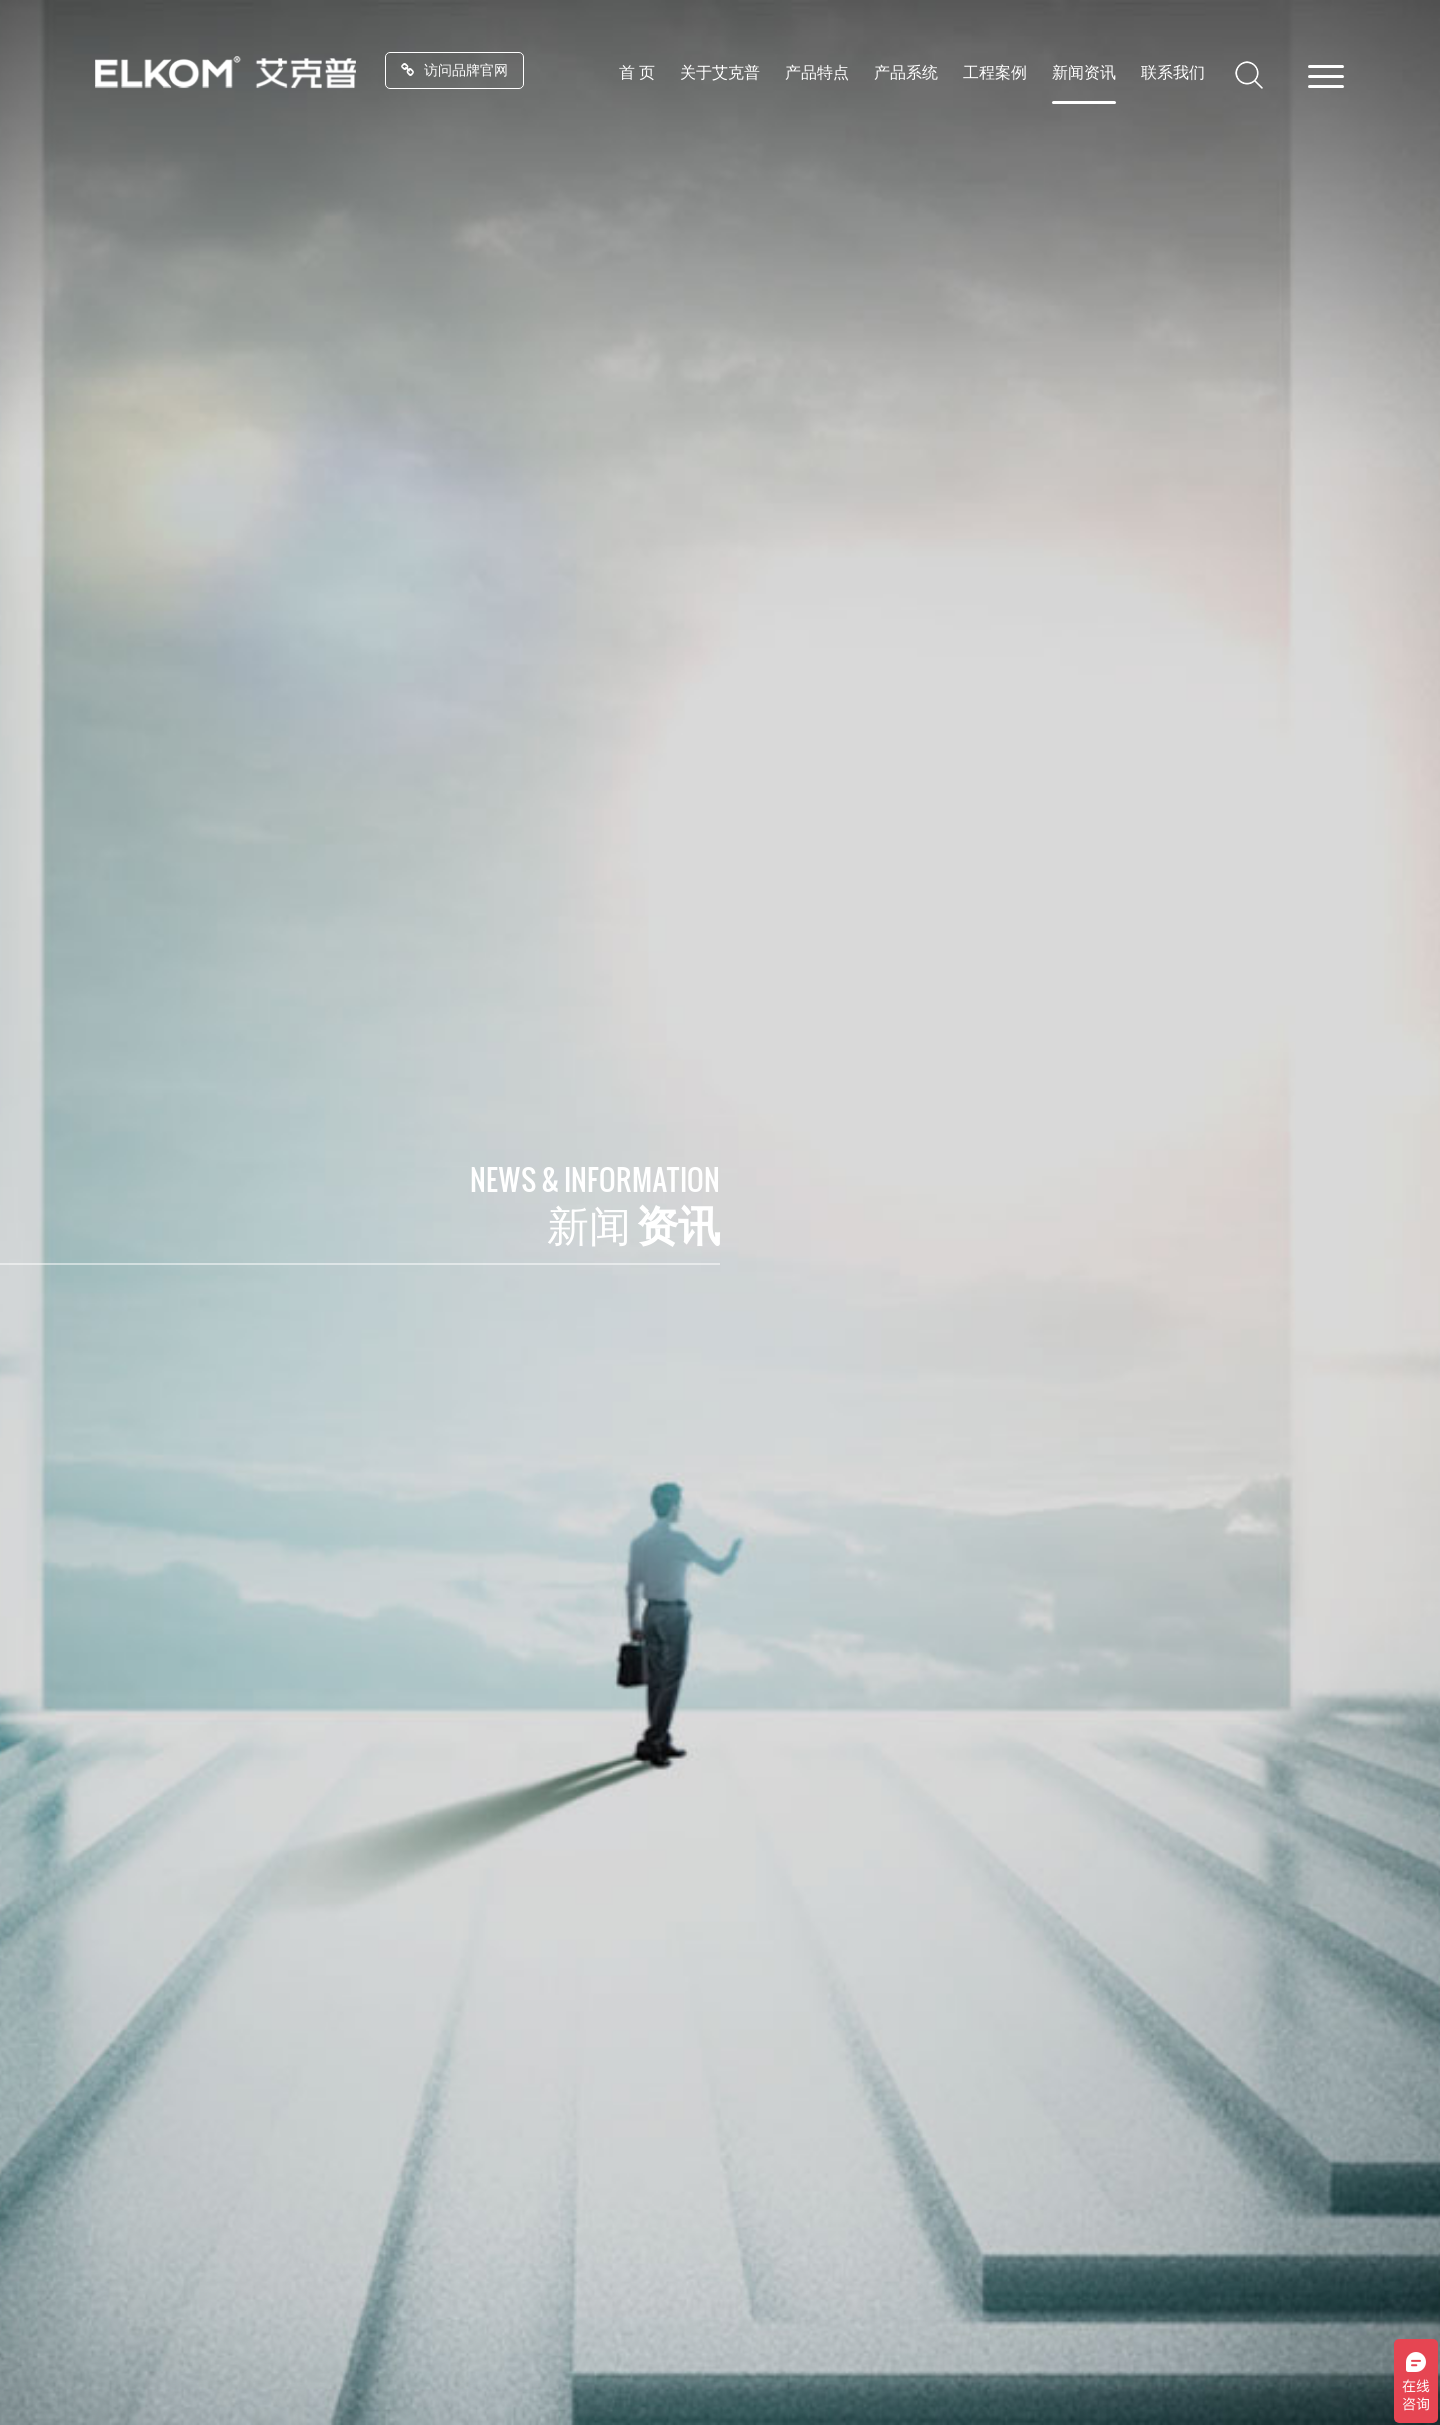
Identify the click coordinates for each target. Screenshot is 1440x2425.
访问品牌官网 (454, 70)
